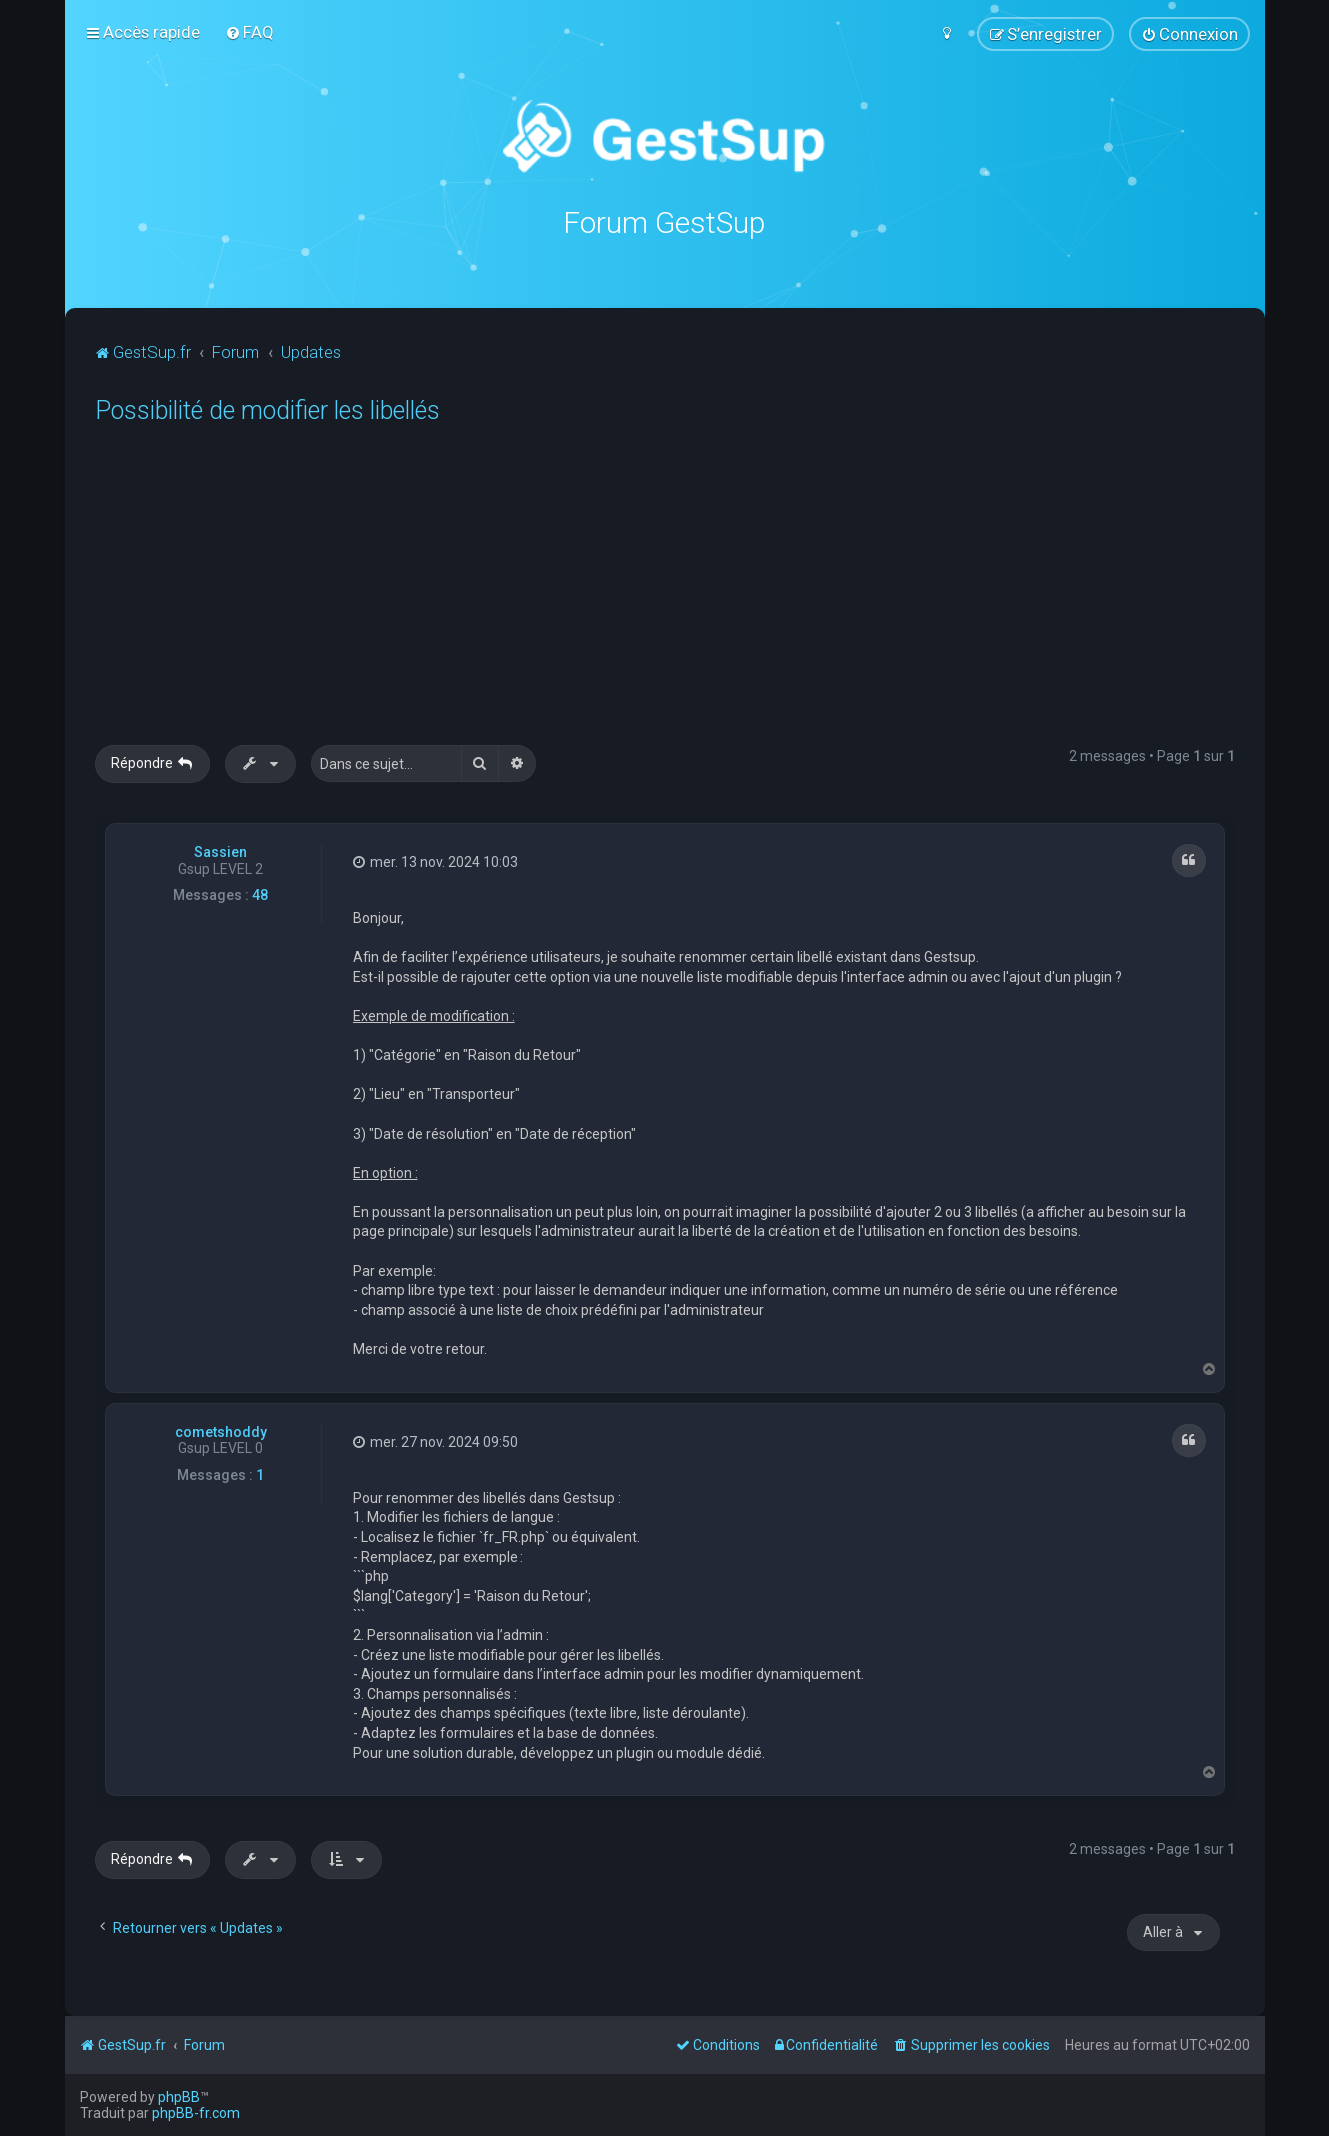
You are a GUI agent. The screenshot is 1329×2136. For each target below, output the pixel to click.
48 (260, 895)
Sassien (220, 851)
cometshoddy (221, 1431)
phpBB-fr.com (196, 2113)
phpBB (179, 2097)
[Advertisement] (695, 595)
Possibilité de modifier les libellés (267, 410)
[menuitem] (249, 32)
